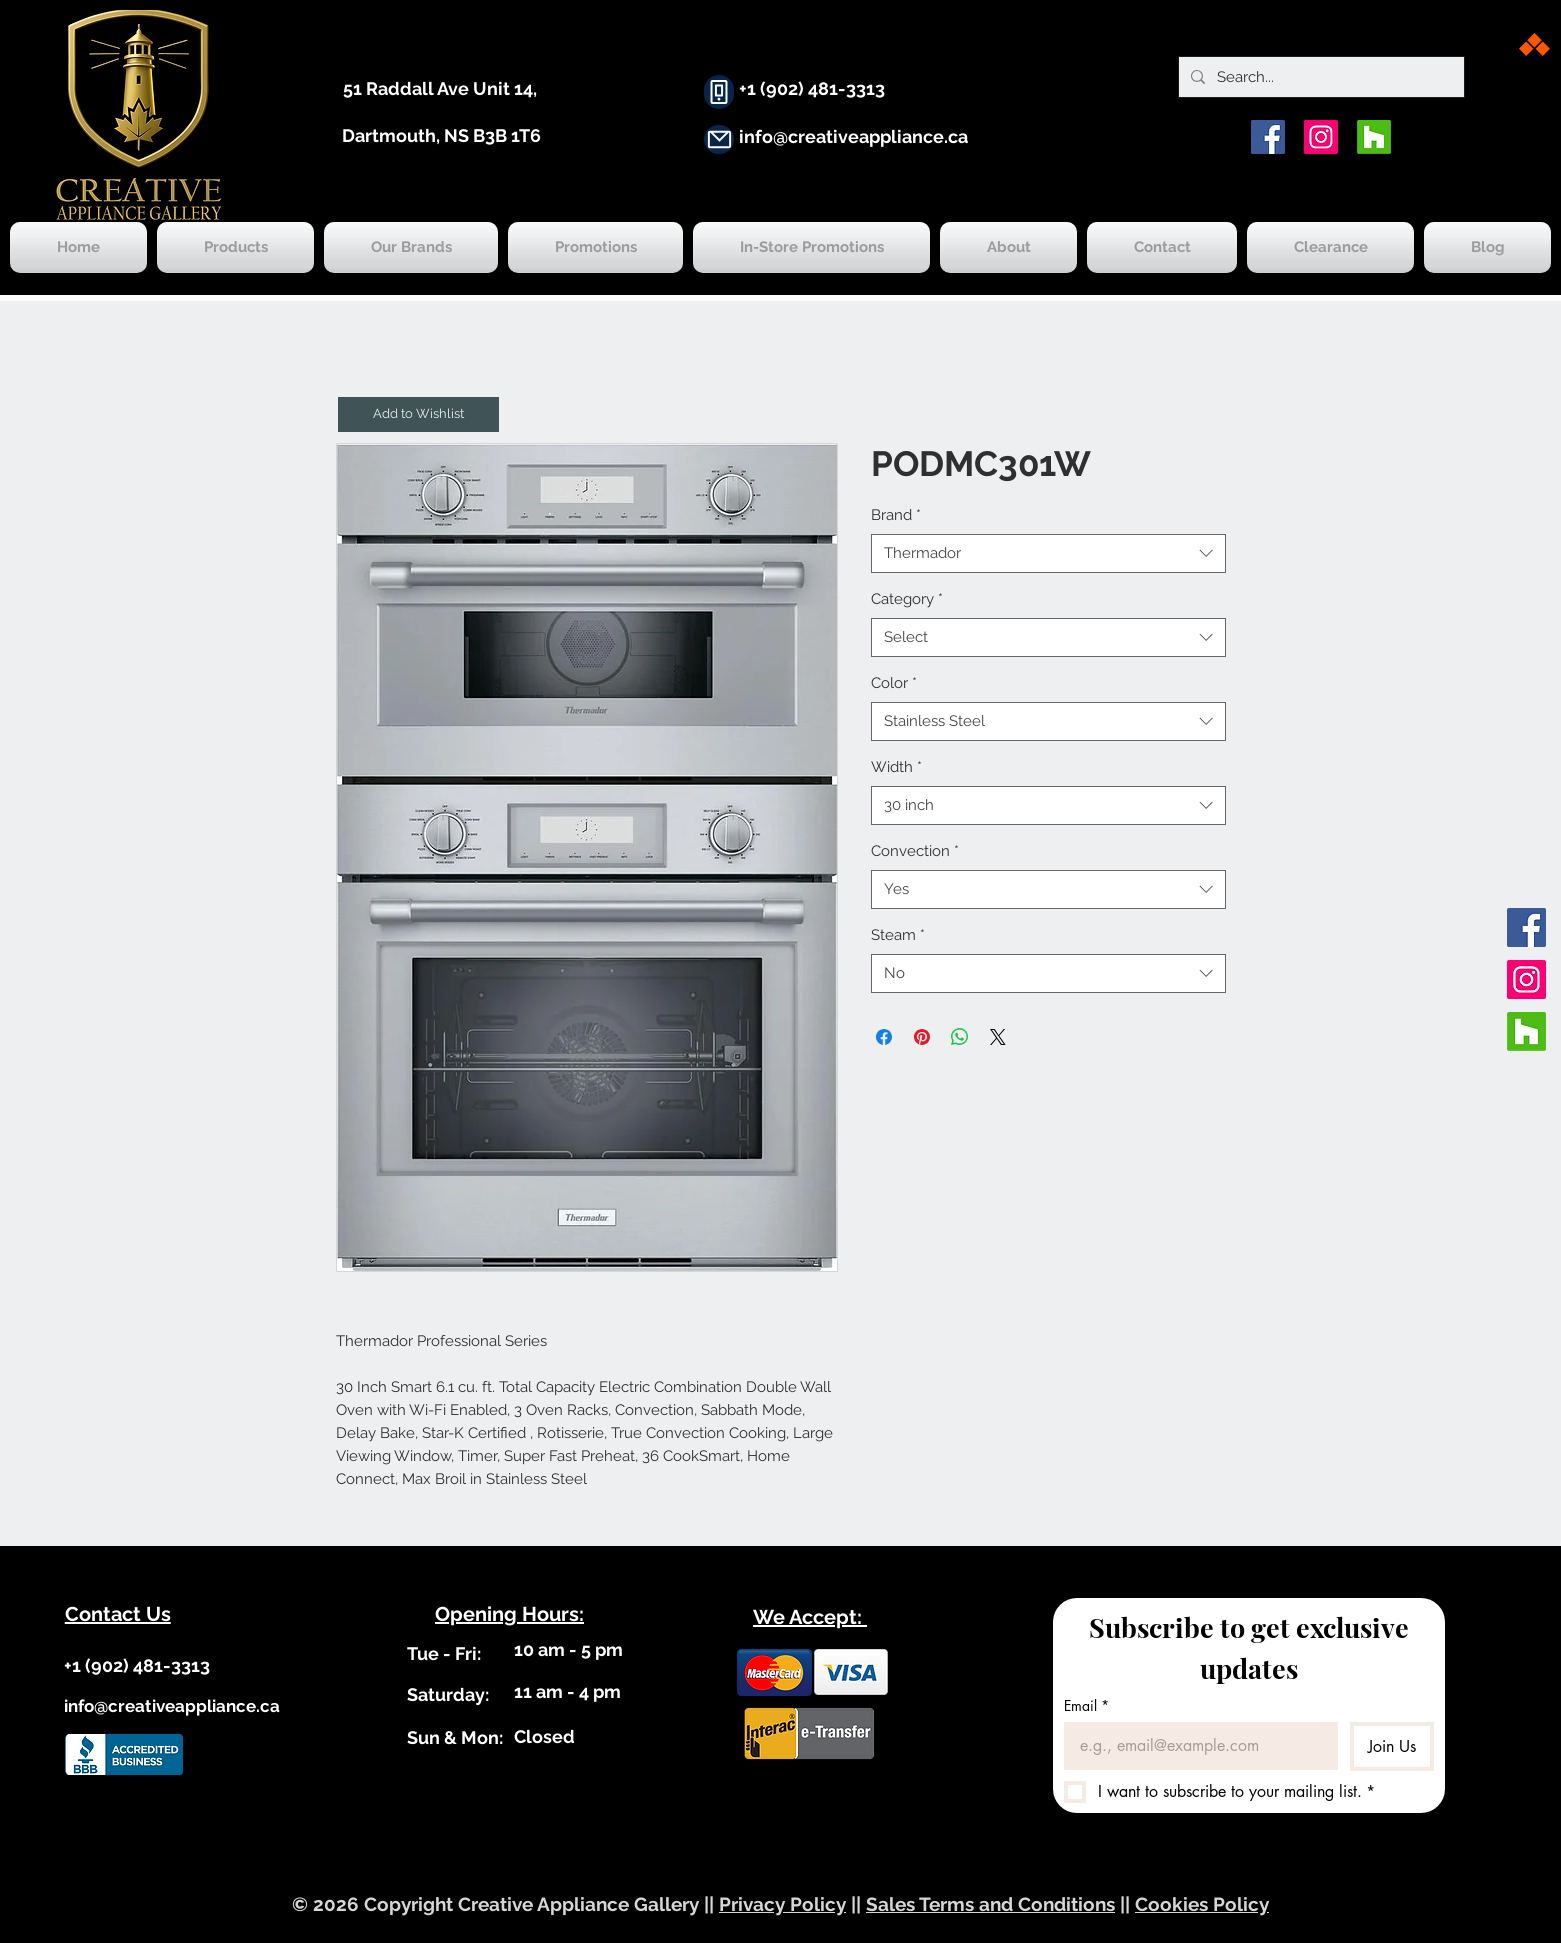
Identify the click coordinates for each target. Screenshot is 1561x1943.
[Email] (1195, 1746)
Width (896, 767)
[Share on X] (998, 1037)
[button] (418, 414)
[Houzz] (1374, 137)
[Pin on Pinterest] (922, 1037)
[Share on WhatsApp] (960, 1037)
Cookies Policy (1202, 1904)
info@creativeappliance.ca (853, 136)
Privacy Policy (782, 1904)
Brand (896, 515)
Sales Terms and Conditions (990, 1904)
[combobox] (1048, 553)
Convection (915, 851)
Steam (898, 935)
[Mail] (719, 139)
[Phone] (719, 92)
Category (907, 599)
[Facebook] (1268, 137)
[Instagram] (1321, 137)
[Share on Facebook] (884, 1037)
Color (894, 683)
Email (1086, 1705)
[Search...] (1319, 77)
